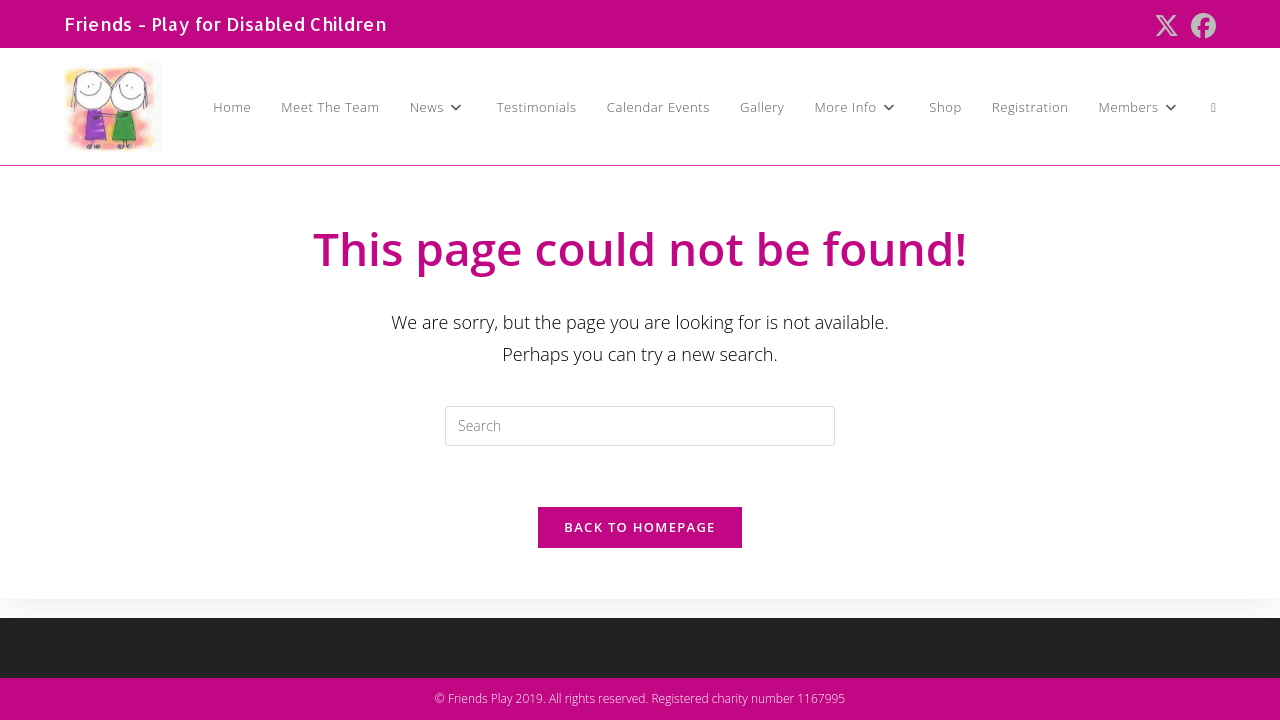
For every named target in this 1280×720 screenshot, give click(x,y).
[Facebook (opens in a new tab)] (1200, 26)
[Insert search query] (640, 426)
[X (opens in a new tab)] (1166, 26)
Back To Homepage (639, 527)
